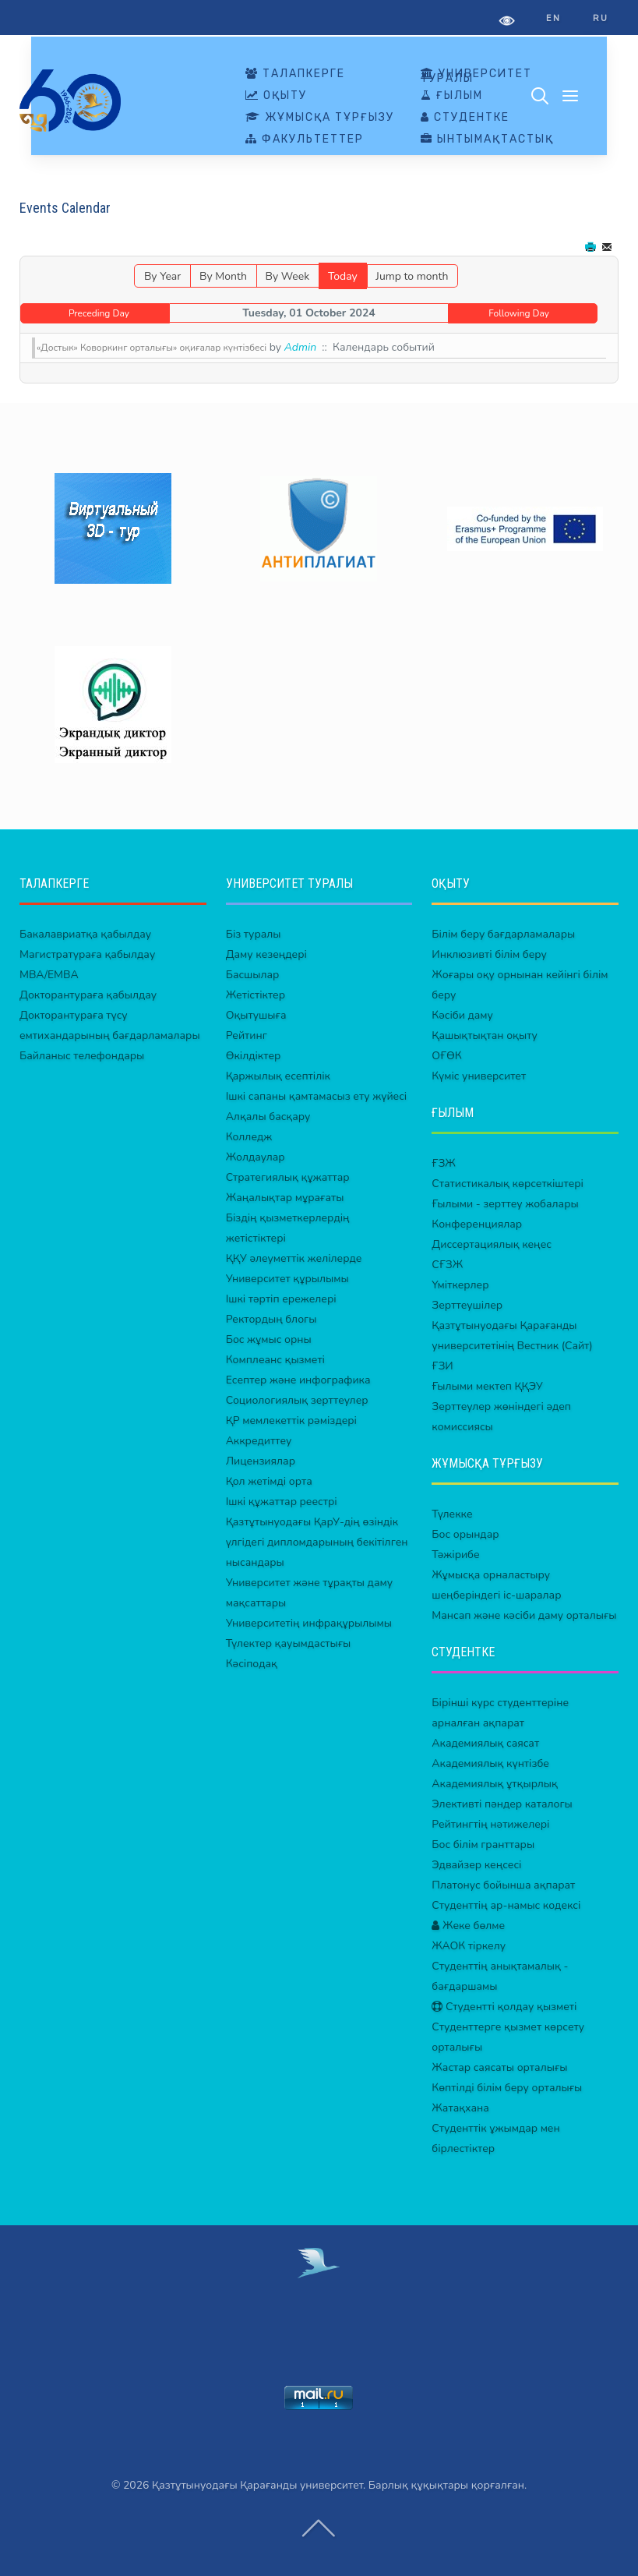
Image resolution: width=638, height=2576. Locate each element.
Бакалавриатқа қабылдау (85, 934)
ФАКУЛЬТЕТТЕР (304, 139)
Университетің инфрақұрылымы (309, 1623)
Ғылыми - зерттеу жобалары (505, 1203)
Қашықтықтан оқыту (485, 1035)
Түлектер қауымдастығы (288, 1643)
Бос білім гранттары (483, 1844)
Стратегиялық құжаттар (288, 1177)
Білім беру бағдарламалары (503, 934)
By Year (162, 276)
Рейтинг (246, 1035)
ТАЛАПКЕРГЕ (295, 74)
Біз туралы (253, 934)
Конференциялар (477, 1224)
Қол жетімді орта (269, 1481)
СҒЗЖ (447, 1264)
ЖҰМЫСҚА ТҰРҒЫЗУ (319, 117)
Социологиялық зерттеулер (297, 1400)
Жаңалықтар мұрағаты (285, 1197)
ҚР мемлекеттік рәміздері (291, 1420)
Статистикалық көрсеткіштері (507, 1183)
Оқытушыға (256, 1015)
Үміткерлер (460, 1284)
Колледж (249, 1136)
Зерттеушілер (467, 1305)
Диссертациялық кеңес (492, 1244)
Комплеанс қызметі (275, 1359)
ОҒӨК (446, 1055)
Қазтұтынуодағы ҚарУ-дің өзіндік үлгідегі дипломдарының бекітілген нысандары (317, 1542)
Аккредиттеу (259, 1440)
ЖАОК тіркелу (469, 1945)
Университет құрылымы (287, 1278)
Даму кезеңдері (266, 954)
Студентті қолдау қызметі (504, 2006)
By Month (223, 276)
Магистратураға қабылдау (87, 954)
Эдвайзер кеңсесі (476, 1864)
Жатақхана (460, 2108)
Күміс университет (479, 1076)
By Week (287, 276)
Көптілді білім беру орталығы (507, 2087)
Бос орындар (465, 1534)
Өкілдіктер (253, 1055)
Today (343, 276)
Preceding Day (99, 313)
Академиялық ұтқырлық (495, 1783)
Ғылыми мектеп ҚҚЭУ (487, 1386)
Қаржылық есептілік (278, 1076)
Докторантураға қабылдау (88, 995)
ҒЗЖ (444, 1163)
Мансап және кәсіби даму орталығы (524, 1615)
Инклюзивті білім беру (489, 954)
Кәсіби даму (462, 1015)
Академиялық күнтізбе (490, 1763)
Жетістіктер (255, 995)
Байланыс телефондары (81, 1055)
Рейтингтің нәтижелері (490, 1824)
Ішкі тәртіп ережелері (281, 1299)
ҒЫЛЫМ (452, 96)
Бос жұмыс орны (269, 1339)
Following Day (518, 313)
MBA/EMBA (49, 974)
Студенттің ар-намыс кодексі (506, 1905)
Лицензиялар (260, 1461)
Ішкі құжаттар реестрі (281, 1501)
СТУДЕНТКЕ (465, 117)
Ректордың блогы (271, 1319)
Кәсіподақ (251, 1663)
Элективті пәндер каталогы (502, 1804)
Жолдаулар (255, 1157)
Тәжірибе (455, 1554)
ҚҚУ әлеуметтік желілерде (294, 1258)
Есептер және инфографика (298, 1380)
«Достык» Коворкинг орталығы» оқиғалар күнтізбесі (151, 347)
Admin (300, 347)
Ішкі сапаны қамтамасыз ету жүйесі (316, 1096)
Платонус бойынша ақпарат (503, 1885)
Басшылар (253, 974)
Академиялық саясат (485, 1743)
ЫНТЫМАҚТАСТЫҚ (487, 139)
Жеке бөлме (468, 1925)
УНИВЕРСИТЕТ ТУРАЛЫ (476, 76)
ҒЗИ (442, 1366)
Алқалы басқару (268, 1116)
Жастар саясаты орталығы (499, 2067)
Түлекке (452, 1514)
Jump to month (411, 276)
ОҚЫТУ (276, 96)
